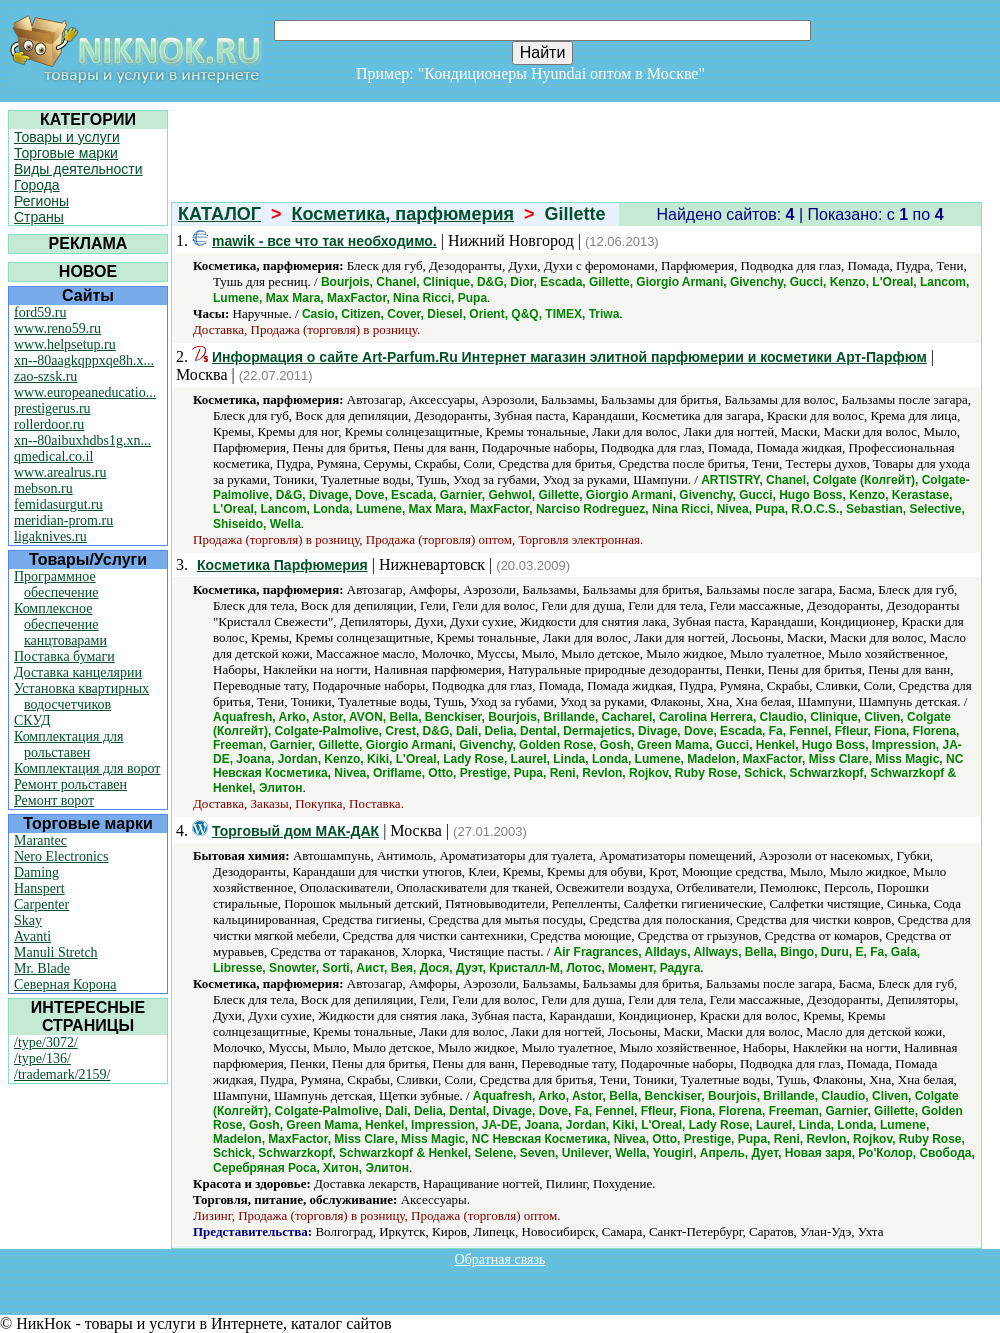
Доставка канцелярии (78, 672)
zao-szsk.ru (45, 376)
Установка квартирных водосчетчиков (81, 696)
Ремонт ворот (54, 800)
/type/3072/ (46, 1042)
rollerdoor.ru (49, 424)
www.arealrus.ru (60, 472)
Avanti (32, 936)
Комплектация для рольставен (69, 744)
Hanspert (39, 888)
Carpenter (41, 904)
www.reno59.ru (57, 328)
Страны (39, 217)
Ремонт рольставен (70, 784)
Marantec (40, 840)
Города (37, 185)
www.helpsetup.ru (65, 344)
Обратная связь (500, 1259)
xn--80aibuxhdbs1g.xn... (82, 440)
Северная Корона (65, 984)
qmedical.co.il (53, 456)
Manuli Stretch (56, 952)
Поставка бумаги (64, 656)
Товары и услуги (67, 137)
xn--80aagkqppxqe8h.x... (84, 360)
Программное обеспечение (56, 584)
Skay (28, 920)
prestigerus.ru (52, 408)
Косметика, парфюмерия (403, 214)
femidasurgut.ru (58, 504)
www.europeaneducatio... (85, 392)
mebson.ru (43, 488)
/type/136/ (42, 1058)
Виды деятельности (78, 169)
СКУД (32, 720)
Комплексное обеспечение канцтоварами (60, 624)
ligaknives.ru (50, 536)
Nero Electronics (61, 856)
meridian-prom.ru (63, 520)
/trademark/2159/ (62, 1074)
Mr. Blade (42, 968)
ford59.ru (40, 312)
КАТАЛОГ (219, 214)
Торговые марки (66, 153)
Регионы (41, 201)
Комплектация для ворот (87, 768)
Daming (36, 872)
